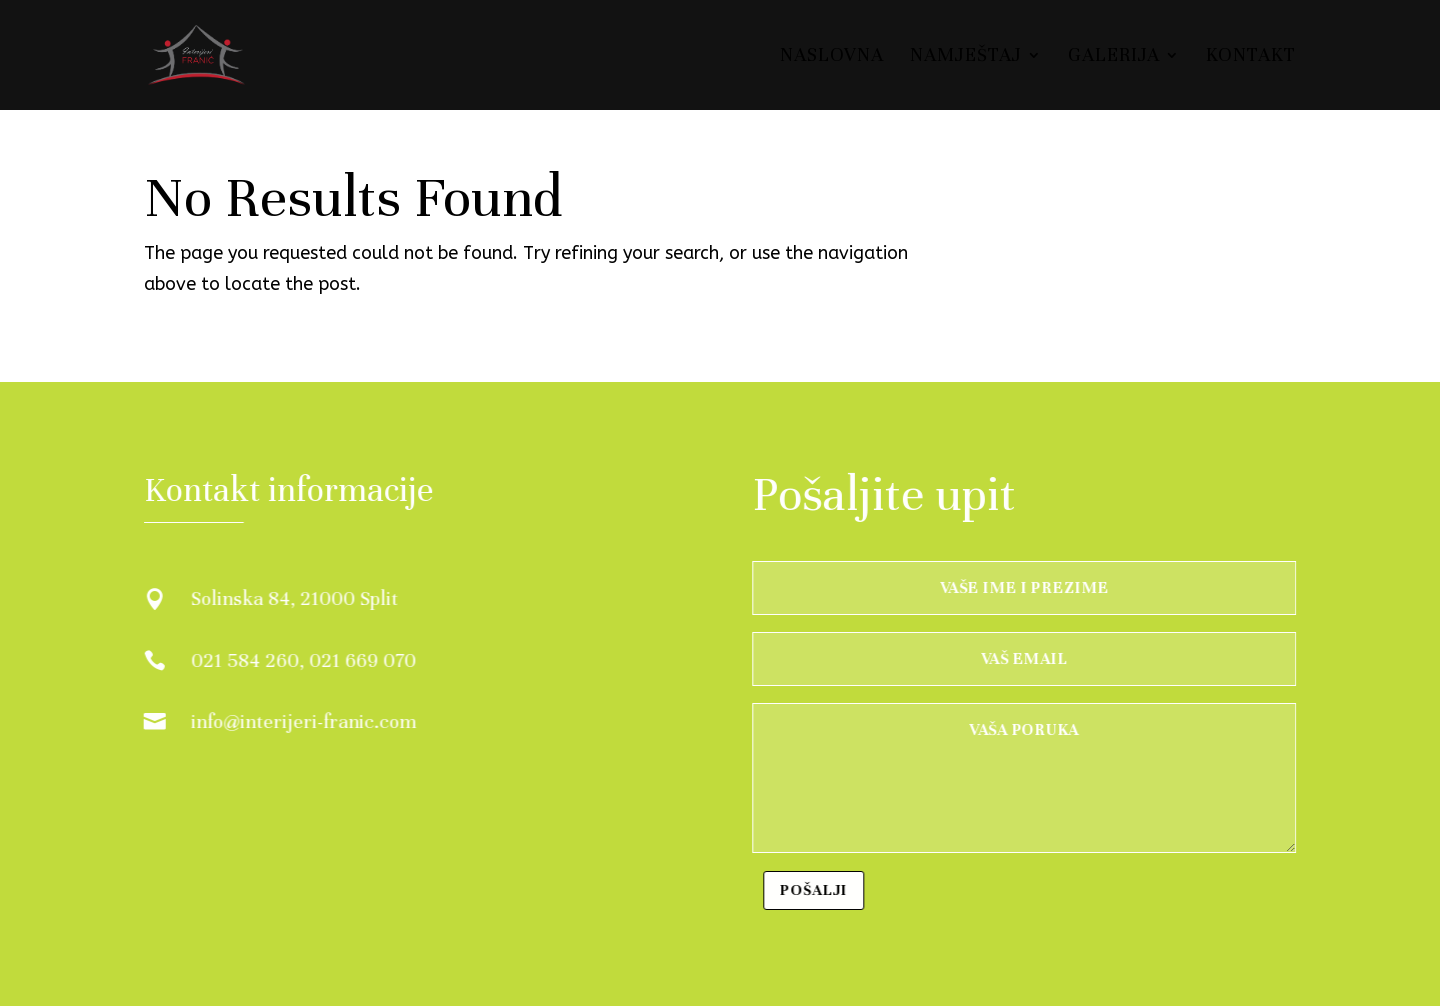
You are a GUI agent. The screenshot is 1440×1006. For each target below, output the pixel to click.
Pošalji (815, 890)
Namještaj (966, 57)
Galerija (1114, 57)
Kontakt (1251, 57)
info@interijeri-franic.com (302, 721)
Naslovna (832, 57)
